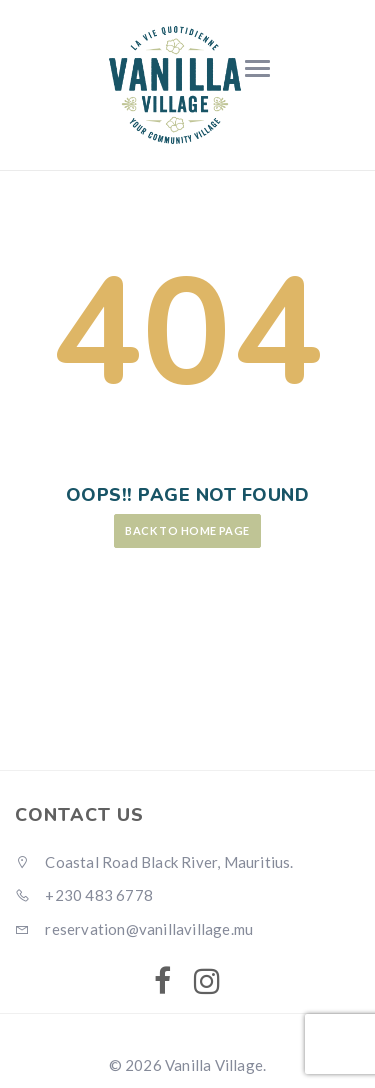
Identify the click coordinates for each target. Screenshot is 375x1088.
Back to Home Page (187, 530)
